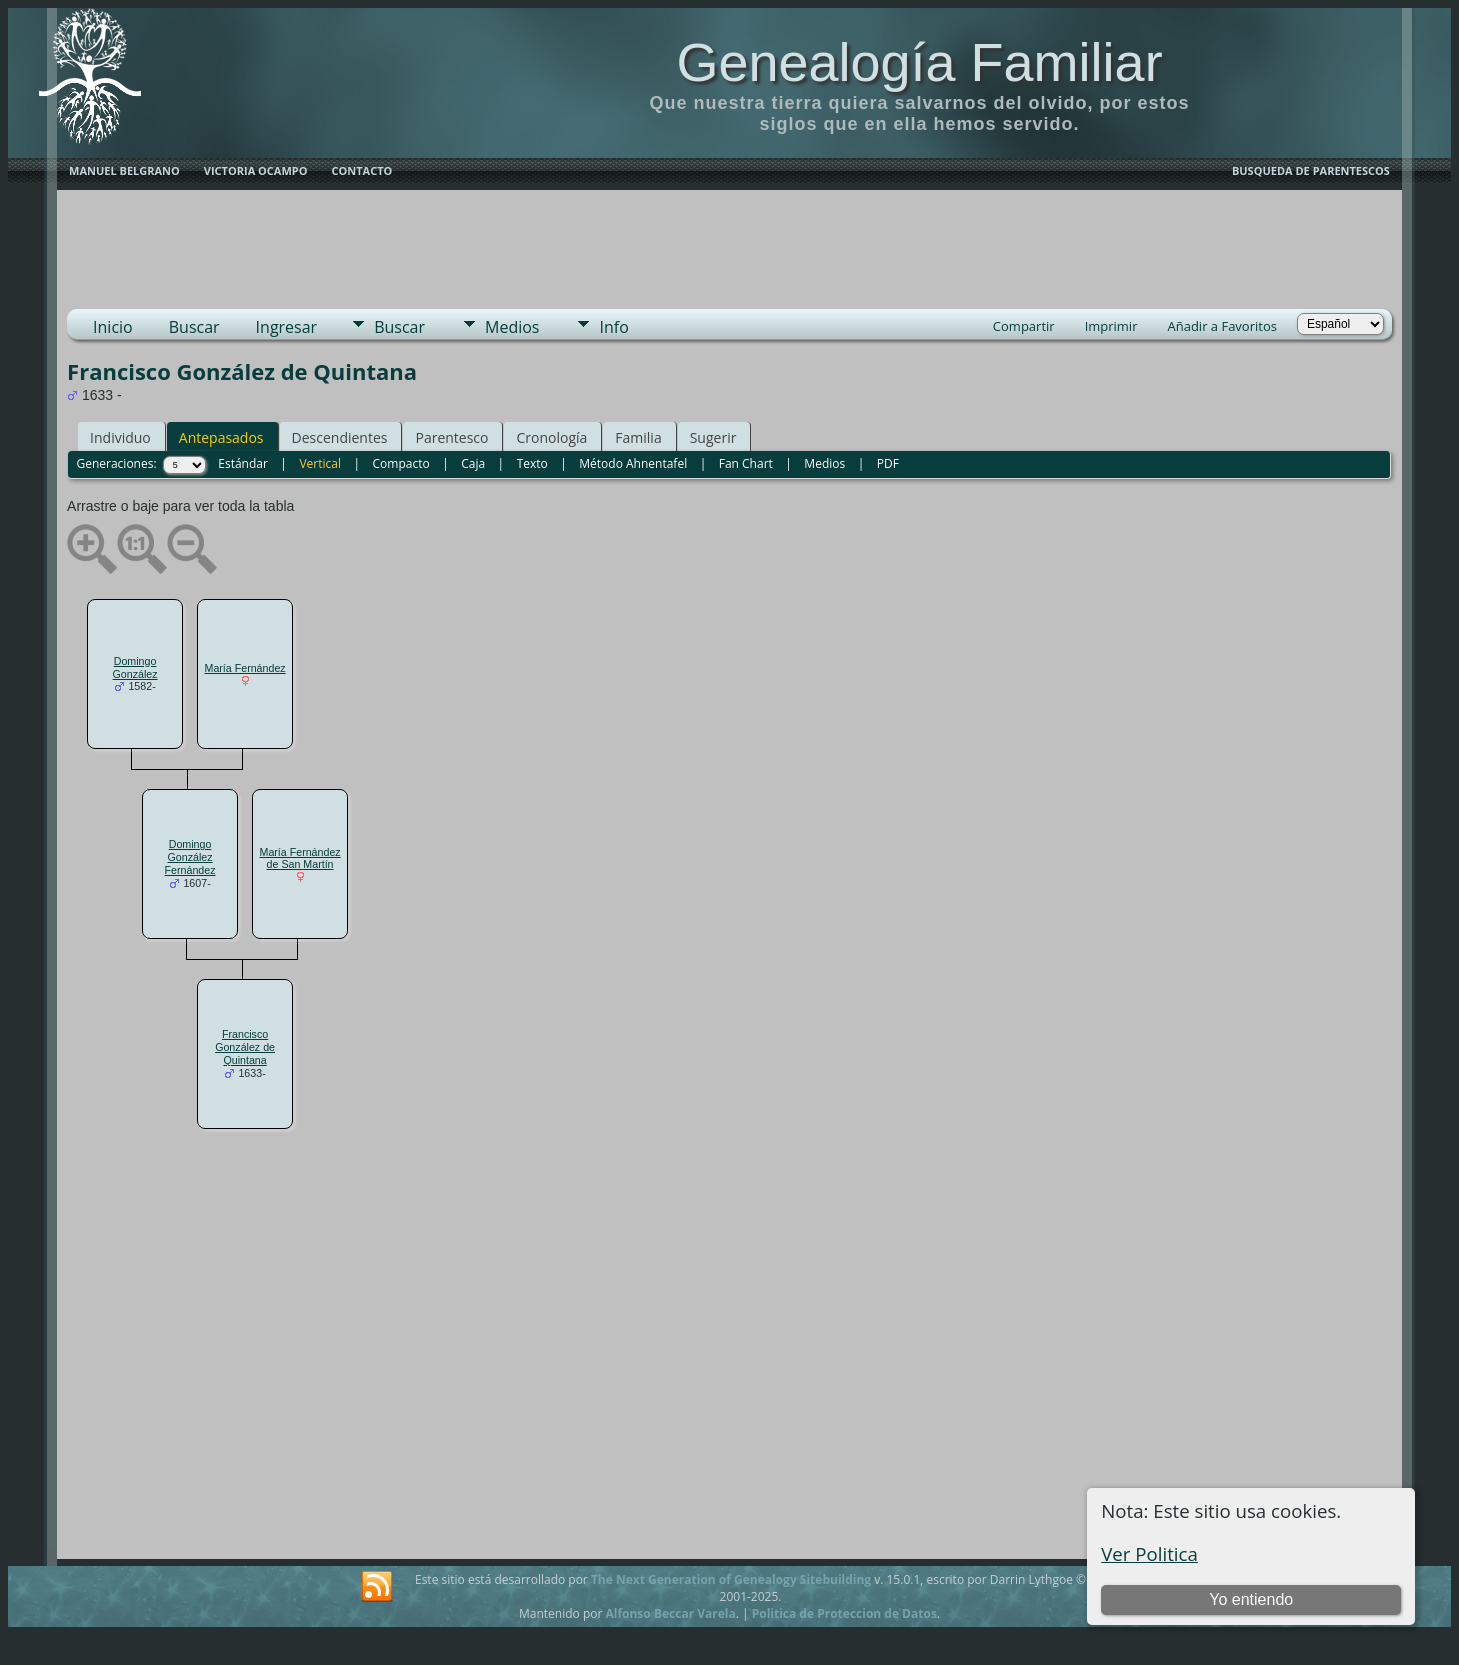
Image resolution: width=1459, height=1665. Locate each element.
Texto (532, 463)
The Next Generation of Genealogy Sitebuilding (731, 1579)
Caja (473, 463)
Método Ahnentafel (633, 463)
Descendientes (340, 437)
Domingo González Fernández (190, 857)
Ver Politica (1149, 1553)
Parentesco (451, 437)
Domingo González (135, 667)
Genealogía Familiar (919, 62)
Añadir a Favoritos (1221, 326)
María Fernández (245, 668)
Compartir (1024, 326)
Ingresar (287, 327)
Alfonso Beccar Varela (670, 1613)
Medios (512, 327)
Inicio (113, 327)
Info (613, 327)
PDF (888, 463)
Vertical (320, 463)
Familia (638, 437)
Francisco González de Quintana (245, 1047)
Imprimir (1111, 326)
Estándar (243, 463)
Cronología (551, 437)
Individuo (120, 437)
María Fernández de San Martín (300, 858)
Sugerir (713, 437)
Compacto (401, 463)
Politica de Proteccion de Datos (844, 1613)
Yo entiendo (1251, 1599)
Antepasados (221, 437)
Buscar (194, 327)
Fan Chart (746, 463)
